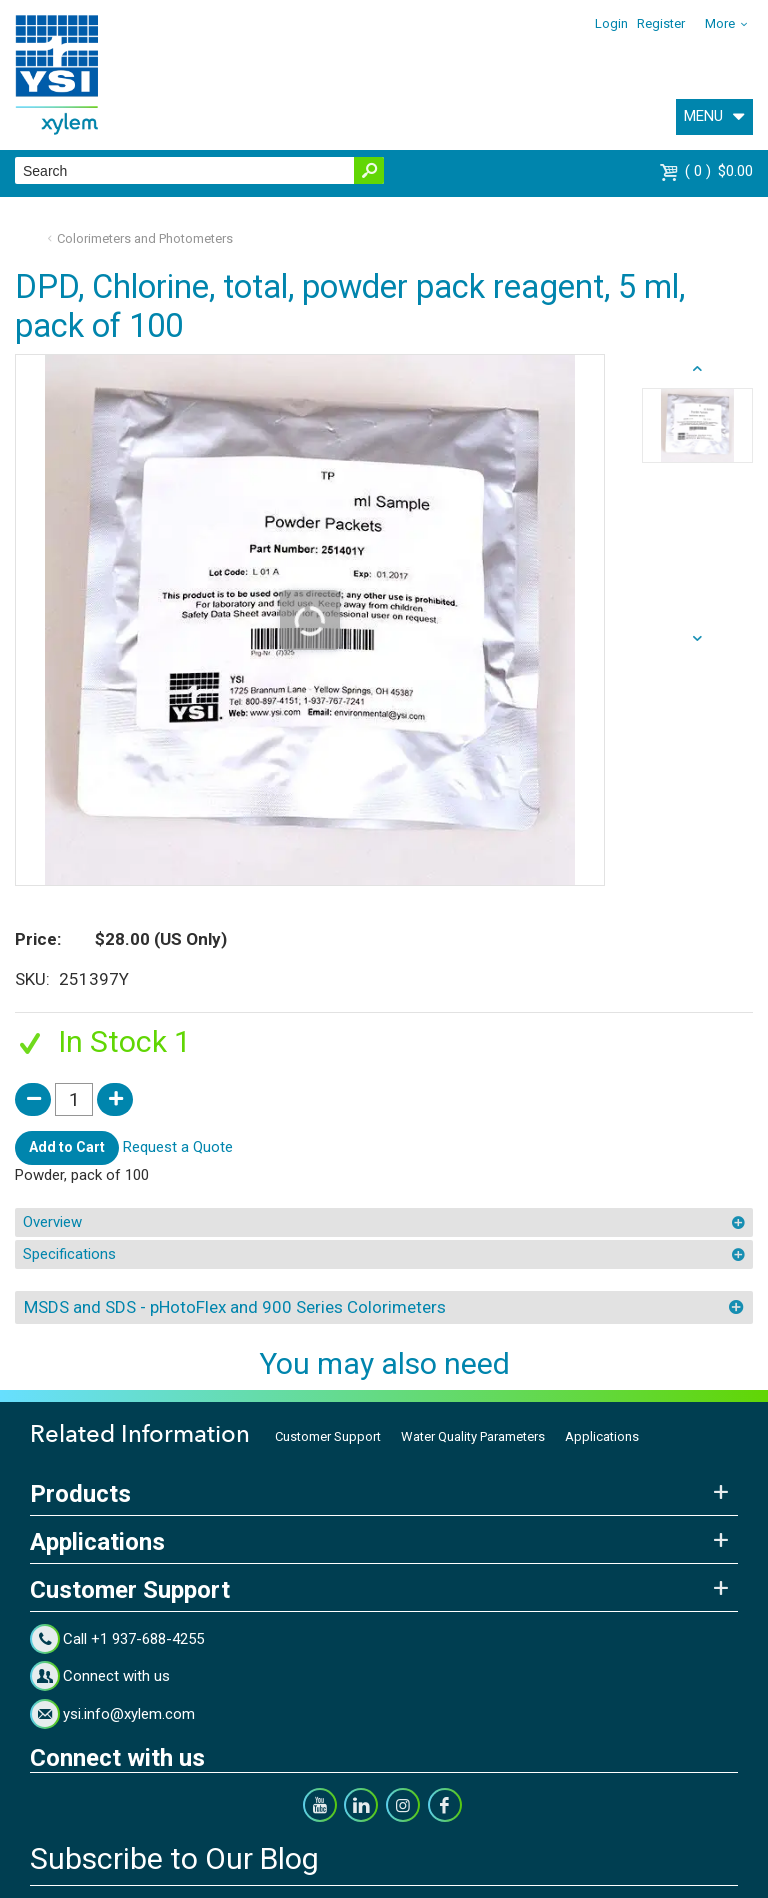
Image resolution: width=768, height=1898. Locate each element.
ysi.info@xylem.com (129, 1714)
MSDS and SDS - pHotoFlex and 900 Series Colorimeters (235, 1307)
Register (661, 23)
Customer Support (328, 1436)
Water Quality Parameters (473, 1436)
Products (80, 1494)
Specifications (69, 1254)
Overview (52, 1222)
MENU (703, 116)
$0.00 (719, 171)
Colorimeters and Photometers (145, 238)
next (697, 369)
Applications (602, 1436)
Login (611, 23)
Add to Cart (67, 1147)
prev (697, 639)
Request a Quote (178, 1147)
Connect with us (116, 1676)
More (720, 23)
